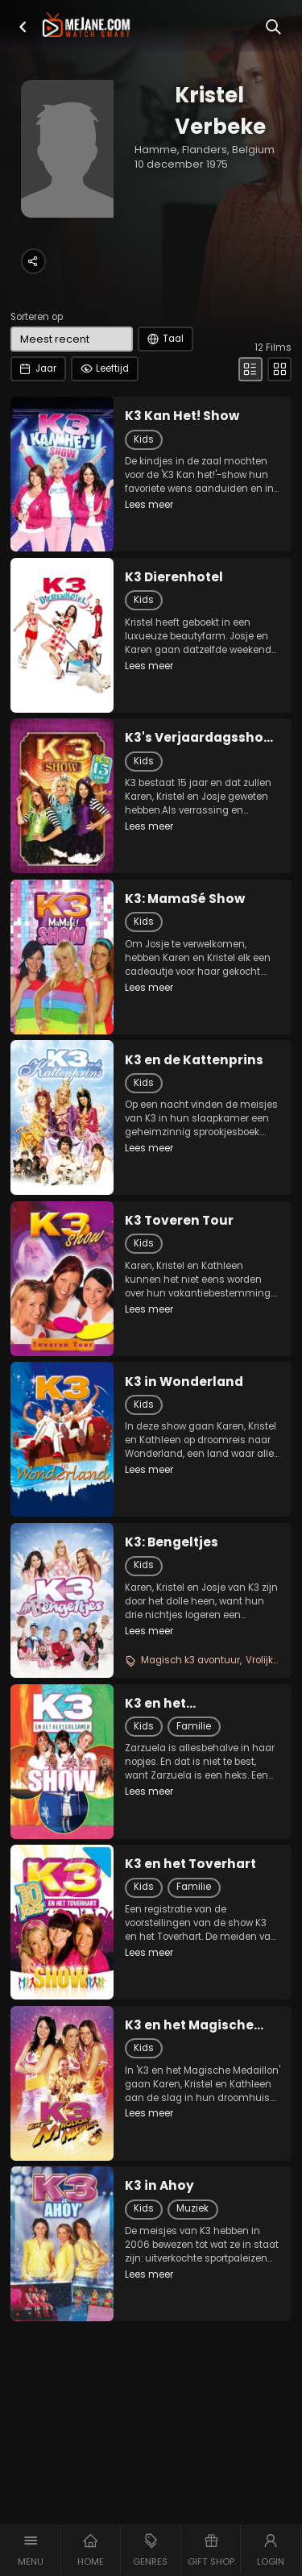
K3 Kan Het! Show (182, 416)
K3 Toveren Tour (179, 1221)
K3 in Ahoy (159, 2186)
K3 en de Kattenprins (194, 1060)
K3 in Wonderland (184, 1382)
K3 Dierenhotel (174, 577)
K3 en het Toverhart (190, 1864)
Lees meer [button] (149, 504)
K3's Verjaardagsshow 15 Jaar (199, 738)
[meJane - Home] (86, 26)
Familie (193, 1726)
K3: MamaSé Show (185, 899)
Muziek (192, 2208)
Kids (144, 439)
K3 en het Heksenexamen (177, 1704)
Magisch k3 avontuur (190, 1660)
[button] (23, 27)
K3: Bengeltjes (171, 1542)
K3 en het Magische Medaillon (189, 2025)
